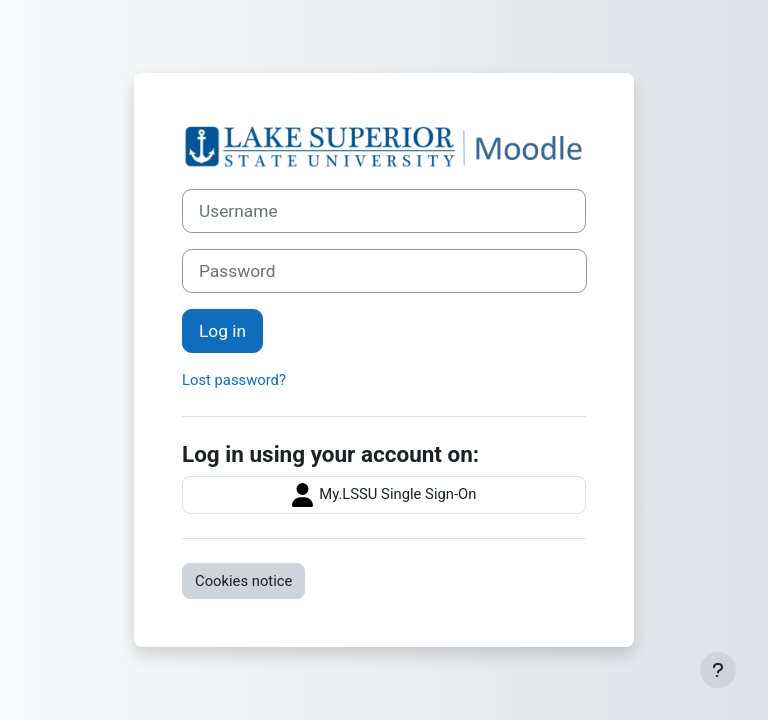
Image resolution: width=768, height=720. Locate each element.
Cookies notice (243, 581)
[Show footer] (718, 670)
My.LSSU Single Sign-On (384, 495)
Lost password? (234, 380)
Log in (222, 331)
